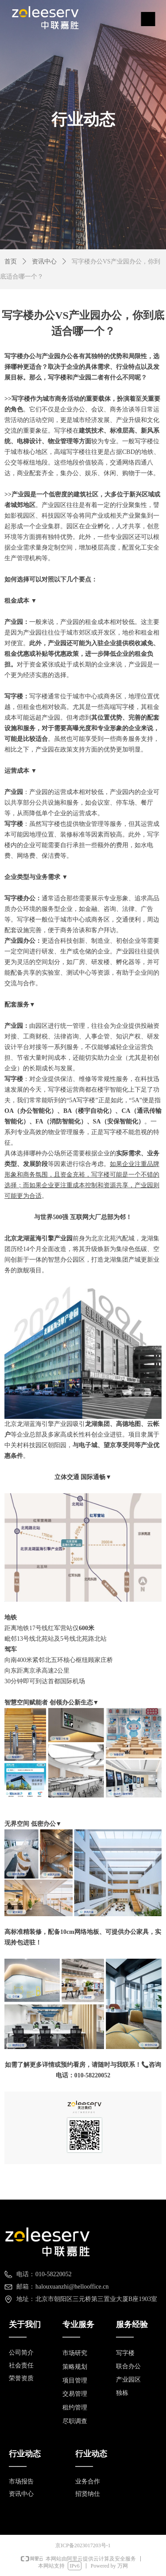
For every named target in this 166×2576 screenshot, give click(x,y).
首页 (10, 261)
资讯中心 (44, 261)
